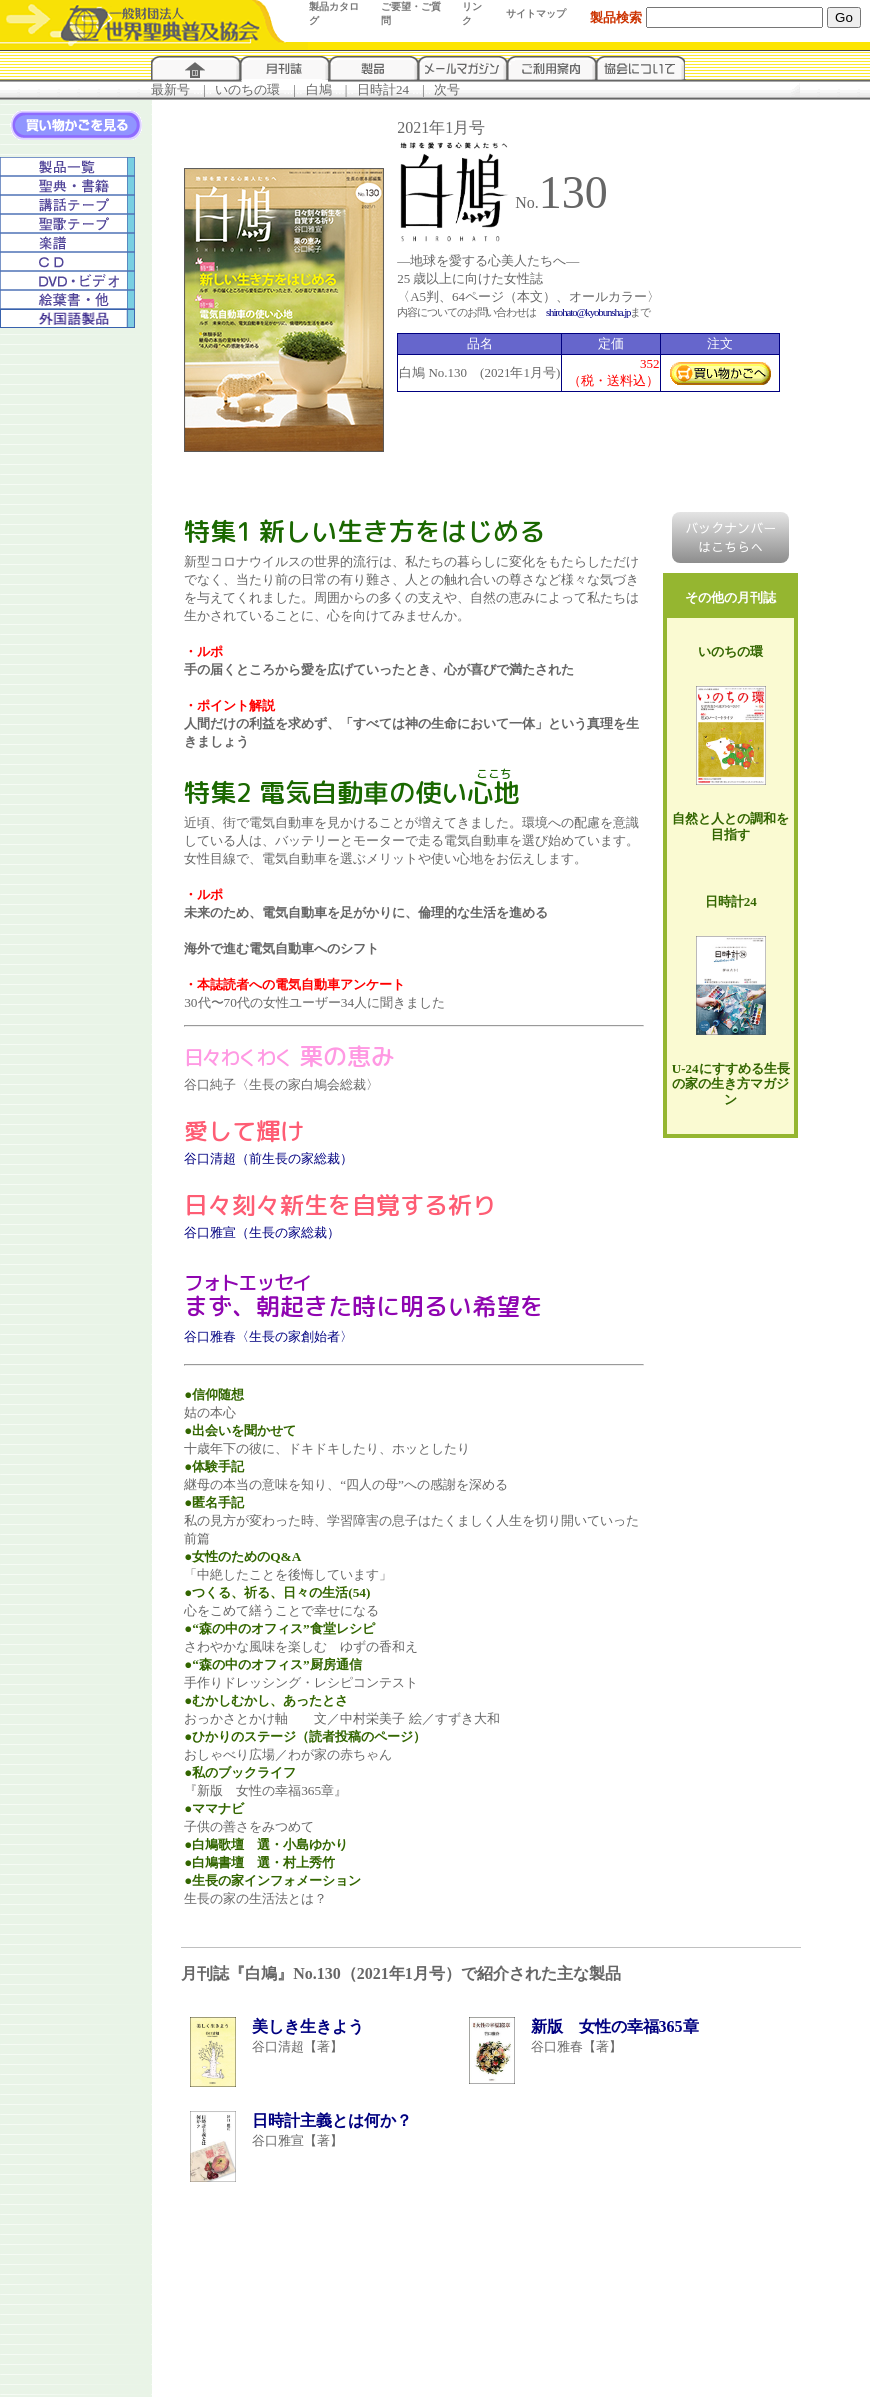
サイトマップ (536, 13)
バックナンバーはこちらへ (730, 537)
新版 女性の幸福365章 (615, 2026)
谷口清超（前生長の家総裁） (268, 1158)
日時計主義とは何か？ (332, 2120)
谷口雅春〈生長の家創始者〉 (268, 1336)
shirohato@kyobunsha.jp (588, 312)
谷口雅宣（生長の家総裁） (262, 1232)
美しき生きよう (308, 2026)
